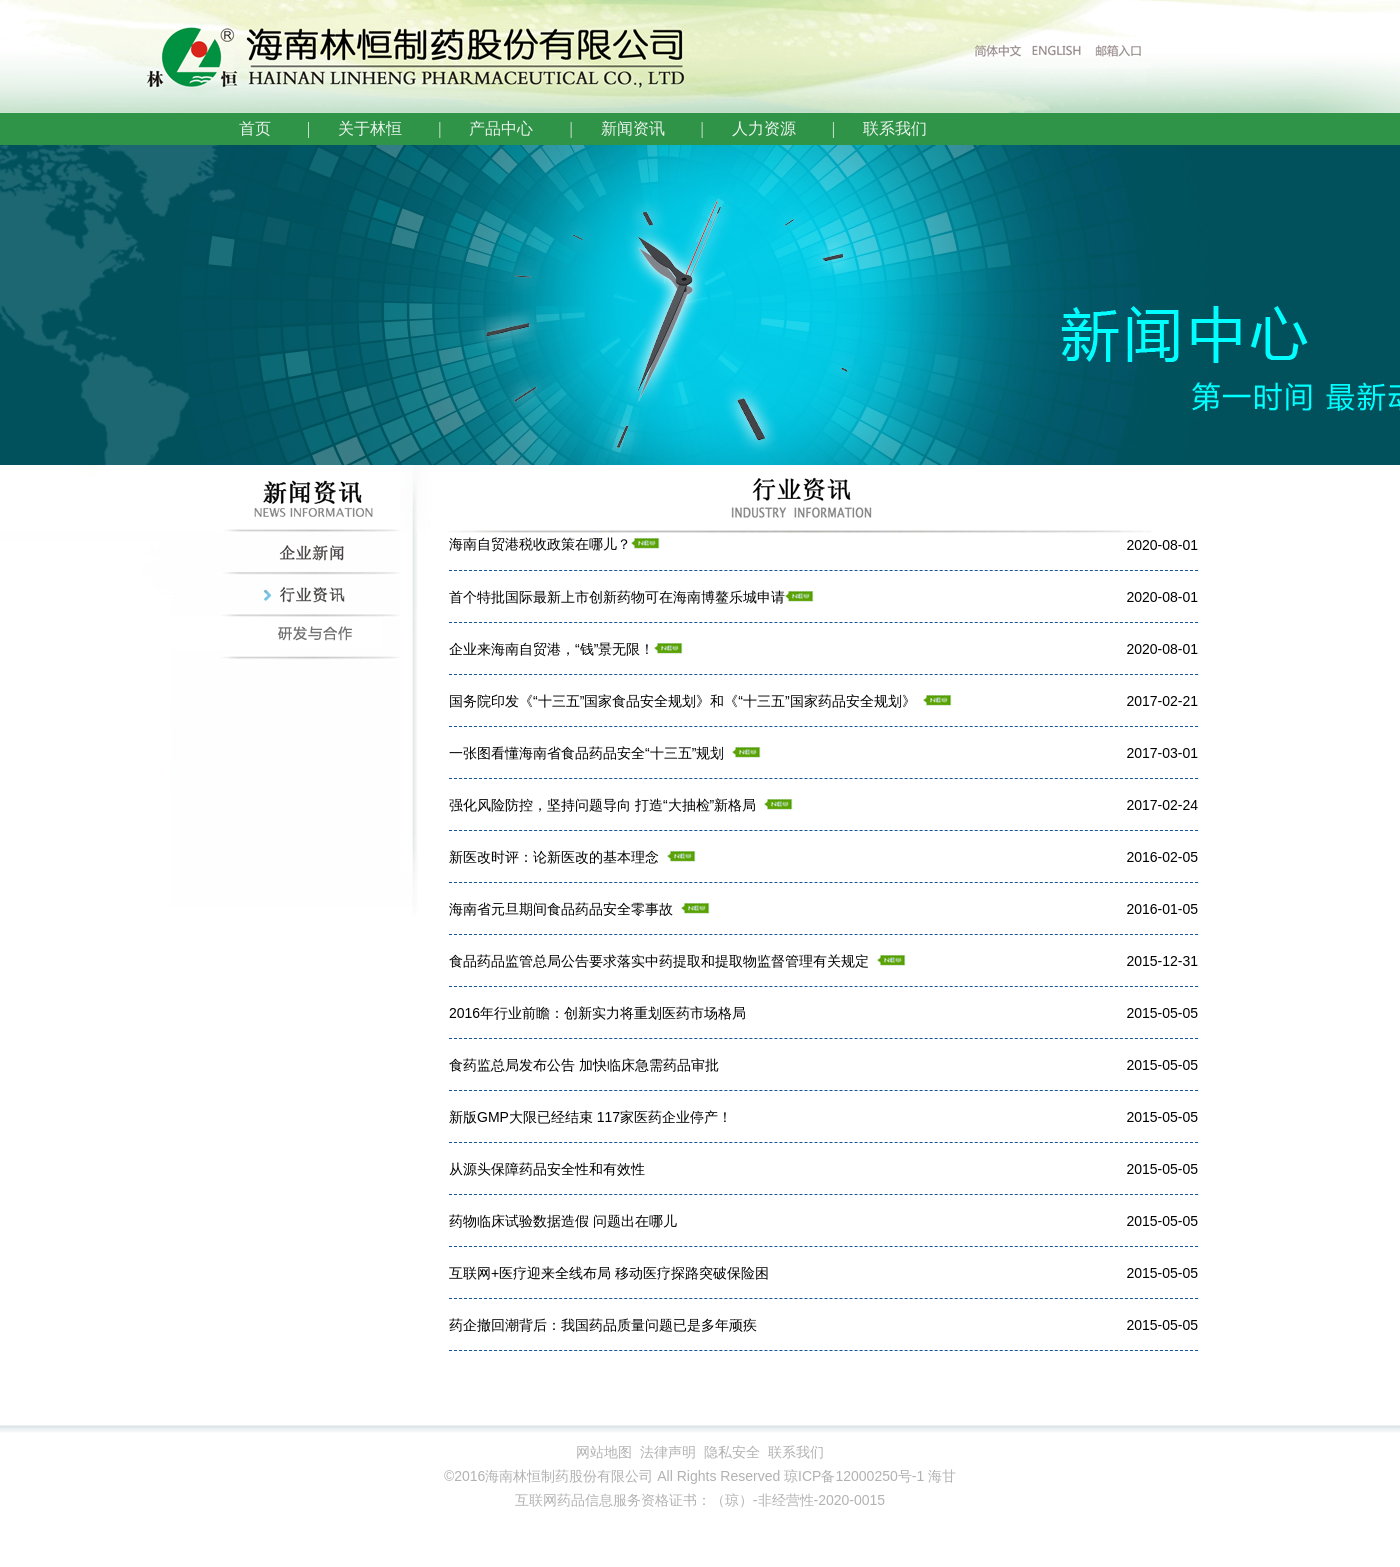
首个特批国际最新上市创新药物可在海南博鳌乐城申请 (617, 597)
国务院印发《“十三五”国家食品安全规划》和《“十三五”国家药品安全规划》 (686, 701)
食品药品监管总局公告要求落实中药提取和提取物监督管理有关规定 (659, 961)
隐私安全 (732, 1452)
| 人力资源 (744, 128)
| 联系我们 (875, 128)
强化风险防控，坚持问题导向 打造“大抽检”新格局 (602, 805)
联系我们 (796, 1452)
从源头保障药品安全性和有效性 (547, 1169)
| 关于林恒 (350, 128)
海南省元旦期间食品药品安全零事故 (561, 909)
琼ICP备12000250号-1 (854, 1476)
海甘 (942, 1476)
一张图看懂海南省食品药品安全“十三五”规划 (586, 753)
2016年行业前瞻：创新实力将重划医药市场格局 (597, 1013)
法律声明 (668, 1452)
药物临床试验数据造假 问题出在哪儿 (563, 1221)
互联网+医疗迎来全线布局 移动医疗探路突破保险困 (609, 1273)
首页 (255, 128)
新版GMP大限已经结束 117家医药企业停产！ (590, 1117)
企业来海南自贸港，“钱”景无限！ (551, 649)
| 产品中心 (481, 128)
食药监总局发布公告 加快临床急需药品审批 (584, 1065)
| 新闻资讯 (612, 128)
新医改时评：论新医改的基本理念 (554, 857)
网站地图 (604, 1452)
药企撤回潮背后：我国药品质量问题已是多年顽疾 (603, 1325)
